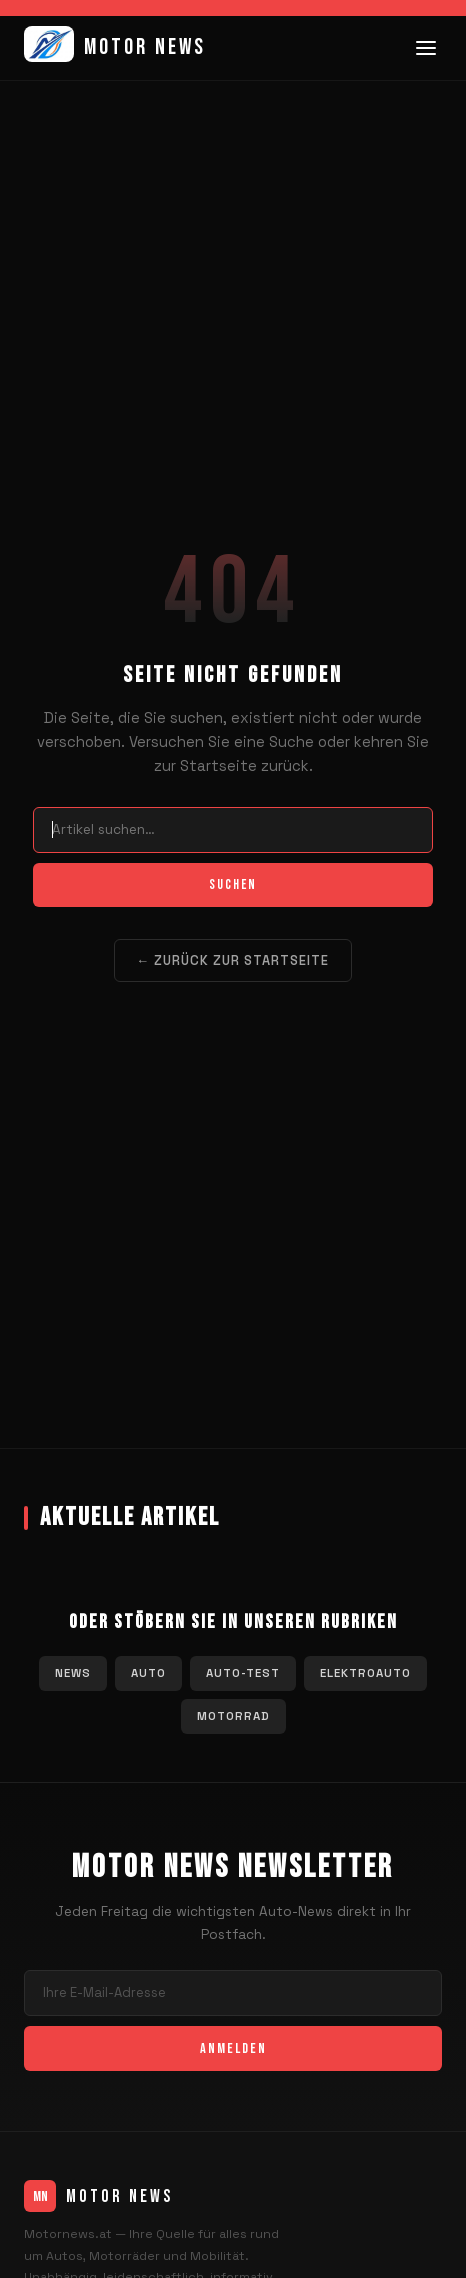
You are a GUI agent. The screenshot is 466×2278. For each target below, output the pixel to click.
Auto (148, 1673)
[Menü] (426, 48)
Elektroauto (365, 1673)
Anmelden (233, 2048)
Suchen (233, 885)
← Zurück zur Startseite (233, 960)
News (73, 1673)
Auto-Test (243, 1673)
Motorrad (233, 1716)
